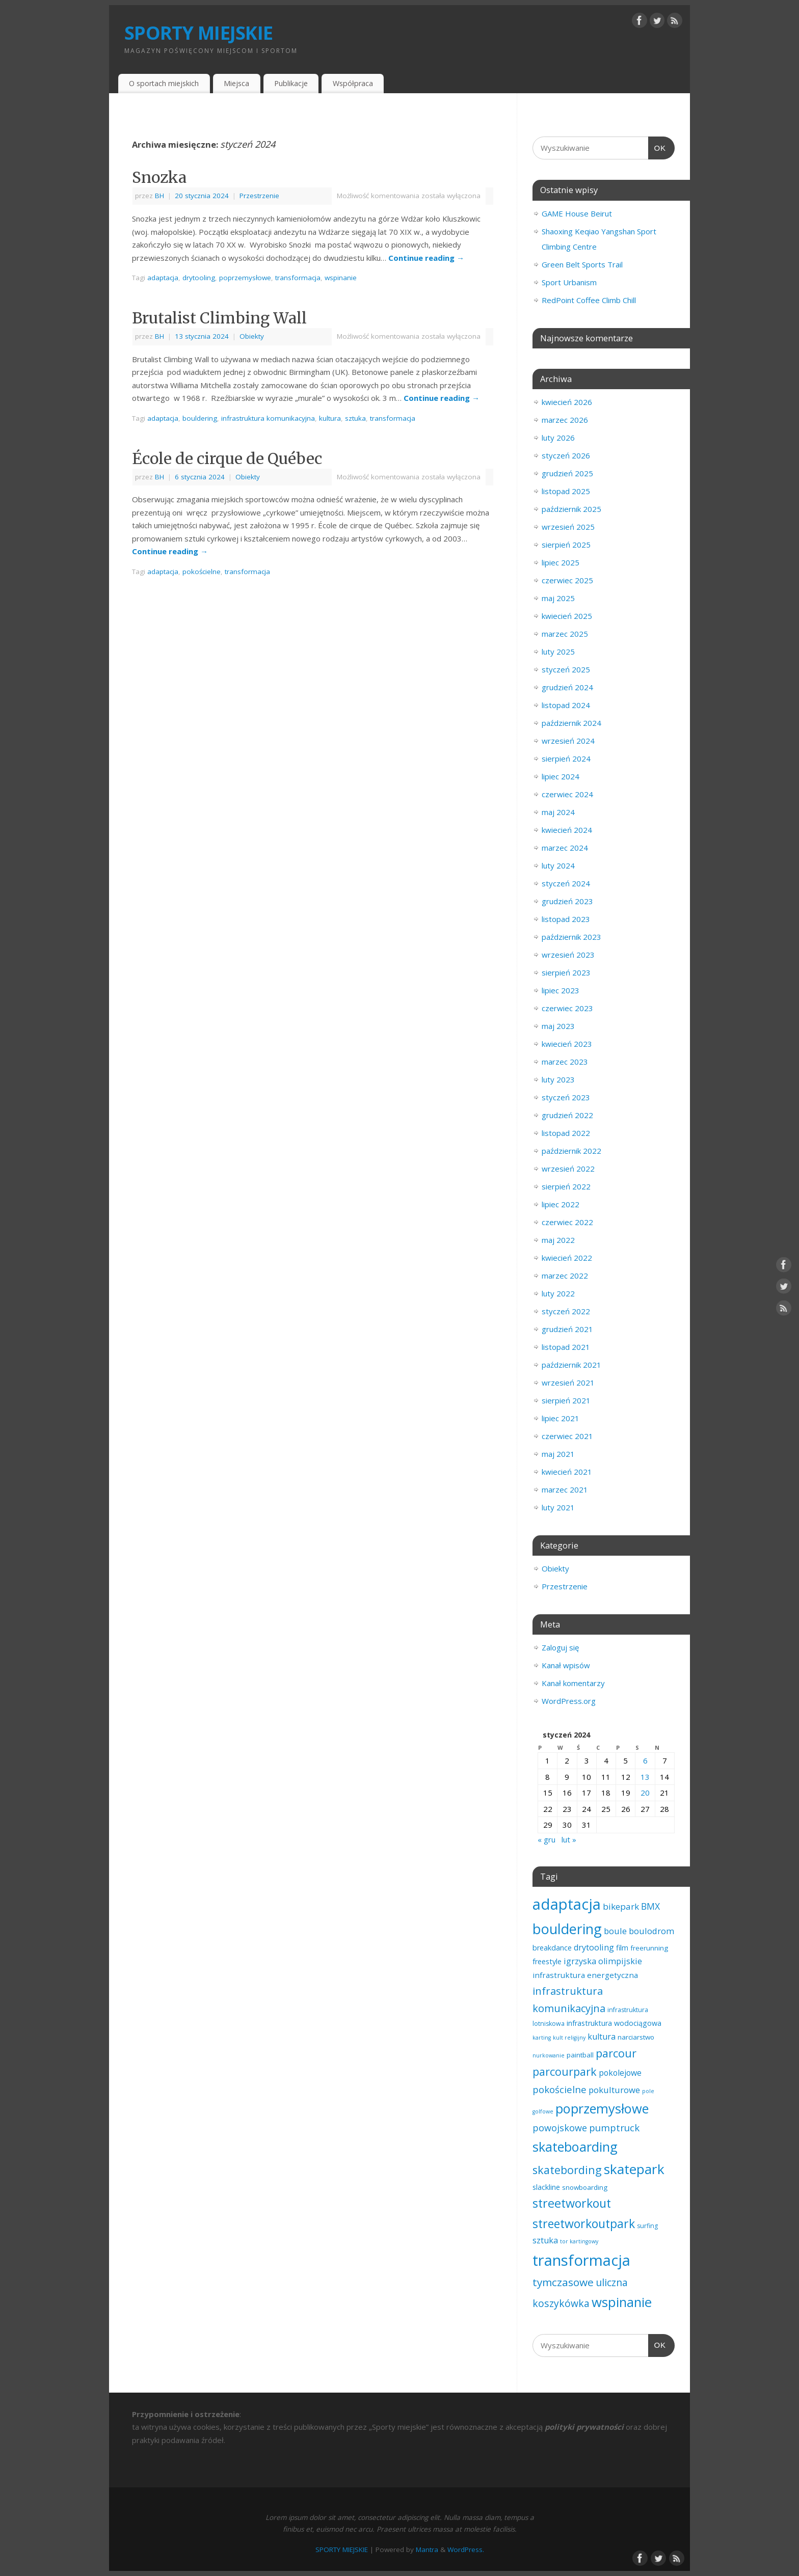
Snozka (159, 177)
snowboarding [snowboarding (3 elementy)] (584, 2187)
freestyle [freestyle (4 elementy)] (547, 1961)
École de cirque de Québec (227, 458)
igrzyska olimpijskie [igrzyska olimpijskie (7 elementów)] (603, 1961)
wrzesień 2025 (568, 527)
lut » (569, 1839)
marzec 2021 (565, 1489)
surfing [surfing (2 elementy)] (647, 2225)
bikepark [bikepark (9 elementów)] (621, 1906)
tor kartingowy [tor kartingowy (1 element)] (579, 2241)
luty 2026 (558, 437)
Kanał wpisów (566, 1665)
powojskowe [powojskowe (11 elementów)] (559, 2128)
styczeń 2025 (566, 669)
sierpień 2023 (566, 972)
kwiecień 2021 (567, 1472)
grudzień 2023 (567, 901)
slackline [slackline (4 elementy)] (546, 2187)
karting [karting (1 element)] (541, 2037)
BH (159, 195)
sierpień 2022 (566, 1186)
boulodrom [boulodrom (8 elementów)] (651, 1931)
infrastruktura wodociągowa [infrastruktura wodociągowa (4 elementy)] (614, 2023)
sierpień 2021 (566, 1400)
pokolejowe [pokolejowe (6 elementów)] (620, 2072)
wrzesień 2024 (568, 741)
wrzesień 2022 (568, 1168)
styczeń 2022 (566, 1311)
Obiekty (251, 336)
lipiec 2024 (560, 776)
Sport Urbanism (569, 282)
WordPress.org (569, 1701)
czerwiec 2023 (567, 1008)
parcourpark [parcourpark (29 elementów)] (564, 2071)
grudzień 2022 (567, 1115)
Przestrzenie (259, 195)
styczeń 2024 (566, 883)
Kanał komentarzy (573, 1683)
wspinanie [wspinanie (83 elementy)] (622, 2302)
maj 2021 (558, 1454)
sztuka (355, 418)
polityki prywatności (584, 2427)
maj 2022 (558, 1240)
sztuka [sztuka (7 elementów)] (545, 2240)
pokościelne (201, 571)
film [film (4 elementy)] (622, 1948)
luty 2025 (558, 651)
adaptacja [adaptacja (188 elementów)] (566, 1904)
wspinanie (341, 277)
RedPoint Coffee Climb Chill (589, 300)
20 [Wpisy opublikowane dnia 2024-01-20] (645, 1792)
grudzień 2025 (567, 473)
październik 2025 (571, 509)
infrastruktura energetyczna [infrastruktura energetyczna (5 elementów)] (585, 1975)
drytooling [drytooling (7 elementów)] (594, 1947)
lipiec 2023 (560, 990)
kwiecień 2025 (567, 616)
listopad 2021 (566, 1347)
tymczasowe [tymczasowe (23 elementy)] (563, 2282)
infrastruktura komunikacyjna (268, 418)
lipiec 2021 (560, 1418)
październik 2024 (571, 723)
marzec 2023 (565, 1061)
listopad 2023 (566, 919)
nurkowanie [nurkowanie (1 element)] (548, 2055)
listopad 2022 (566, 1133)
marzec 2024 (565, 848)
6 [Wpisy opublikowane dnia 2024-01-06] (645, 1760)
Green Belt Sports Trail (582, 264)
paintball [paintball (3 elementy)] (580, 2054)
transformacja (298, 277)
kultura (330, 418)
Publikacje (291, 83)
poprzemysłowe (245, 277)
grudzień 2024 (567, 687)
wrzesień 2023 (568, 955)
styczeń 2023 (566, 1097)
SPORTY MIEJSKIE (198, 32)
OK (657, 146)
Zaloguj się (560, 1647)
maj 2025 (558, 598)
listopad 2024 (566, 705)
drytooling (198, 277)
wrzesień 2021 (568, 1382)
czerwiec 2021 (567, 1436)
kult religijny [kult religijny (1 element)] (569, 2037)
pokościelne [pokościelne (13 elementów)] (559, 2089)
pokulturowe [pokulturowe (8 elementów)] (614, 2090)
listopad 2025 (566, 491)
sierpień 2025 (566, 544)
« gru (546, 1839)
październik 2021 (571, 1365)
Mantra (427, 2549)
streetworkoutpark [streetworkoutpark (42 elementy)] (583, 2223)
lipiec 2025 (560, 562)
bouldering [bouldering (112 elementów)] (567, 1928)
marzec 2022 (565, 1275)
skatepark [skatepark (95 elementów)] (634, 2169)
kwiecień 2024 (567, 830)
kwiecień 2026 (567, 402)
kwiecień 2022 (567, 1258)
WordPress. (465, 2549)
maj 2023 (558, 1026)
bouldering (199, 418)
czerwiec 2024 (567, 794)
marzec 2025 (565, 634)
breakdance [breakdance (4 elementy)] (552, 1948)
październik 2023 (571, 937)
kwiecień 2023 (567, 1044)
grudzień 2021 (567, 1329)
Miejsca (236, 83)
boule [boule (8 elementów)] (615, 1931)
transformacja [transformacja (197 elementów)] (581, 2260)
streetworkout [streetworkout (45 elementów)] (571, 2203)
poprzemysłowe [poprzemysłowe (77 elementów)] (602, 2108)
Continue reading (426, 258)
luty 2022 (558, 1293)
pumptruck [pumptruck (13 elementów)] (614, 2127)
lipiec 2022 (560, 1204)
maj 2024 (558, 812)
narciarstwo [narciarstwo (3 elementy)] (636, 2037)
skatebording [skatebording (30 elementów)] (567, 2169)
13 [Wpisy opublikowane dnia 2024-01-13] (645, 1777)
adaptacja (162, 277)
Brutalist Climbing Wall (219, 318)
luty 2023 (558, 1079)
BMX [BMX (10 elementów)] (650, 1906)
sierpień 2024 (566, 758)
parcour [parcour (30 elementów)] (616, 2053)
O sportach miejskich (164, 83)
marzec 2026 (565, 420)
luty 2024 (558, 865)
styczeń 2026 (566, 455)
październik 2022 (571, 1151)
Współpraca (353, 83)
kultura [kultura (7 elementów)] (602, 2036)
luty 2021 (558, 1507)
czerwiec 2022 (567, 1222)
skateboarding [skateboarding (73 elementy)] (575, 2146)
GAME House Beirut (577, 213)
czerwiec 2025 (567, 580)
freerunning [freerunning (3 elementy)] (649, 1948)
